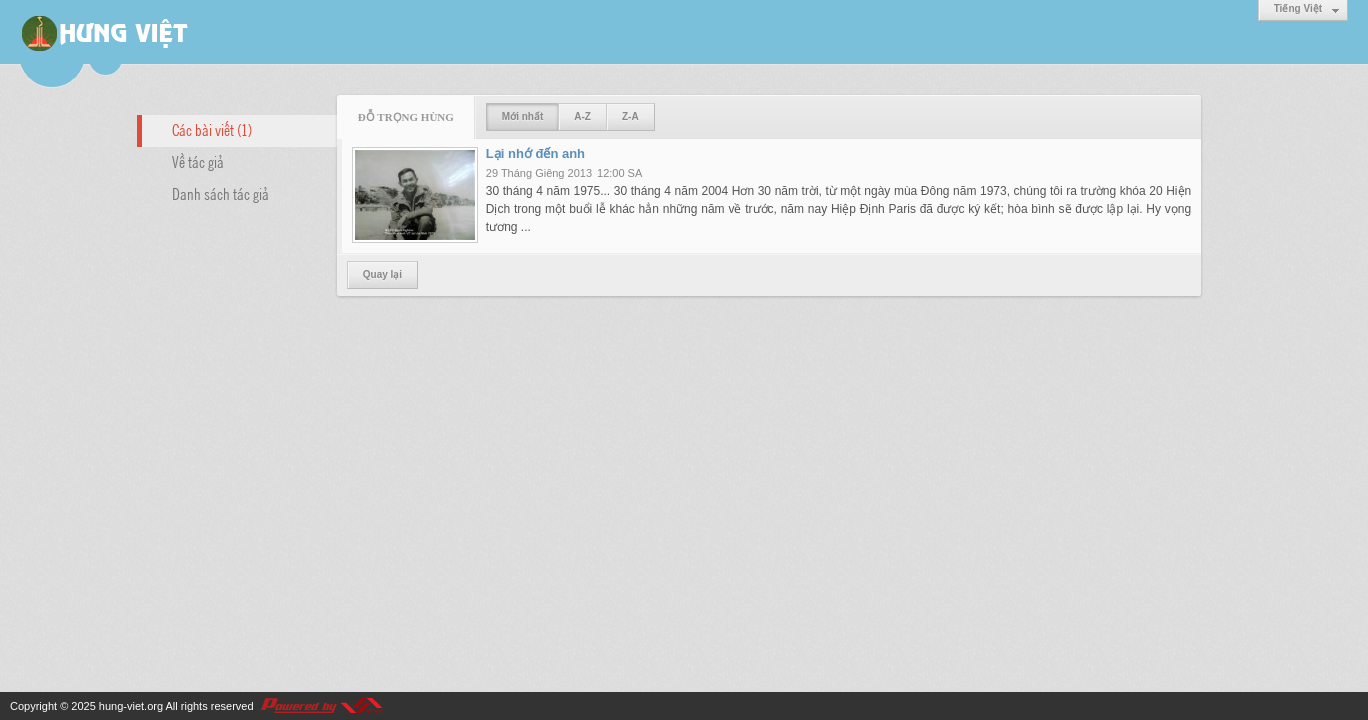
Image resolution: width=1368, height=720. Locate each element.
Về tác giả (198, 161)
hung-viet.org (131, 706)
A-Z (582, 116)
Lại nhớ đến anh (535, 153)
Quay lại (382, 274)
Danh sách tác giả (220, 193)
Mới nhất (522, 116)
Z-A (630, 116)
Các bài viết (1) (212, 129)
